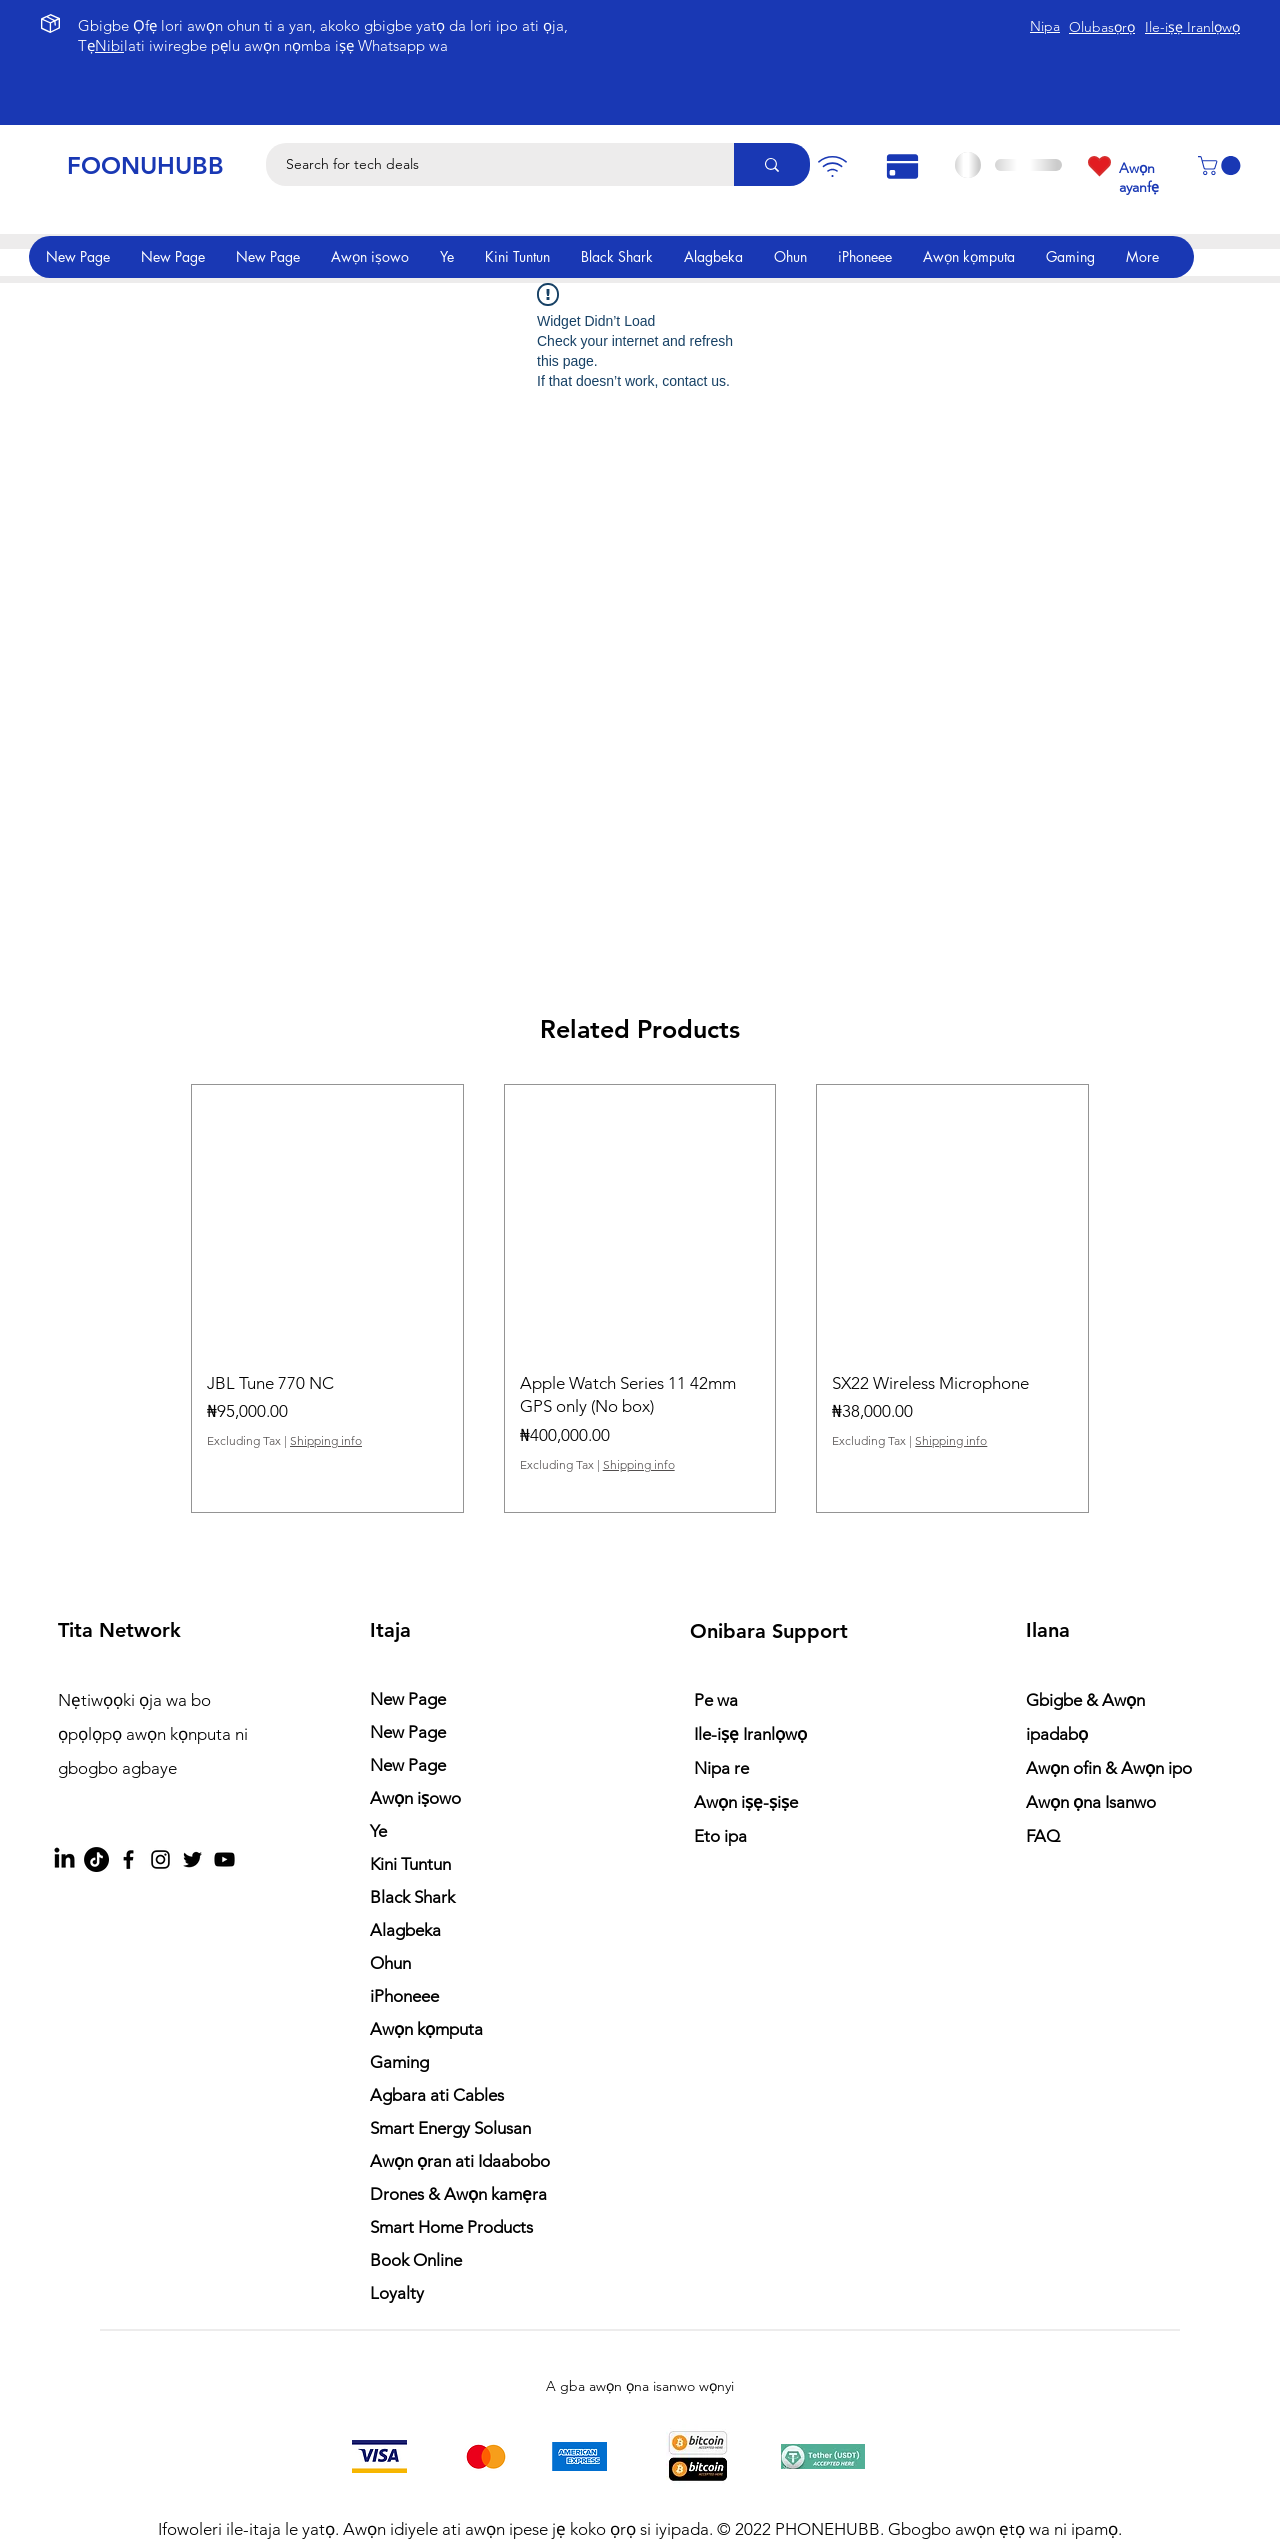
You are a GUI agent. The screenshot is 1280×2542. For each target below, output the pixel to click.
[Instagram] (160, 1859)
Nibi (109, 45)
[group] (640, 1298)
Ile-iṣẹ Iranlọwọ (750, 1734)
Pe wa (716, 1700)
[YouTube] (224, 1859)
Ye (378, 1831)
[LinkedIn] (64, 1859)
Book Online (416, 2260)
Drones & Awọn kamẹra (458, 2194)
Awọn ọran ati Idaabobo (460, 2161)
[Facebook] (128, 1859)
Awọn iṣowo (415, 1798)
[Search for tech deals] (489, 164)
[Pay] (832, 166)
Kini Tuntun (410, 1864)
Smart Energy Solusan (450, 2128)
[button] (1221, 165)
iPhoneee (404, 1996)
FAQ (1043, 1836)
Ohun (390, 1963)
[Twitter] (192, 1859)
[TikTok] (96, 1859)
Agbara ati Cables (437, 2095)
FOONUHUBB (145, 165)
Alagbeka (405, 1930)
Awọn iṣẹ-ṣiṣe (746, 1802)
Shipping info (326, 1440)
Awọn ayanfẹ (1139, 177)
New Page (408, 1699)
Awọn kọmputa (426, 2029)
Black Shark (412, 1897)
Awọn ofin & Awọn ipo (1109, 1768)
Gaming (399, 2062)
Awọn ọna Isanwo (1093, 1802)
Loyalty (397, 2293)
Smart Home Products (451, 2227)
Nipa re (721, 1768)
